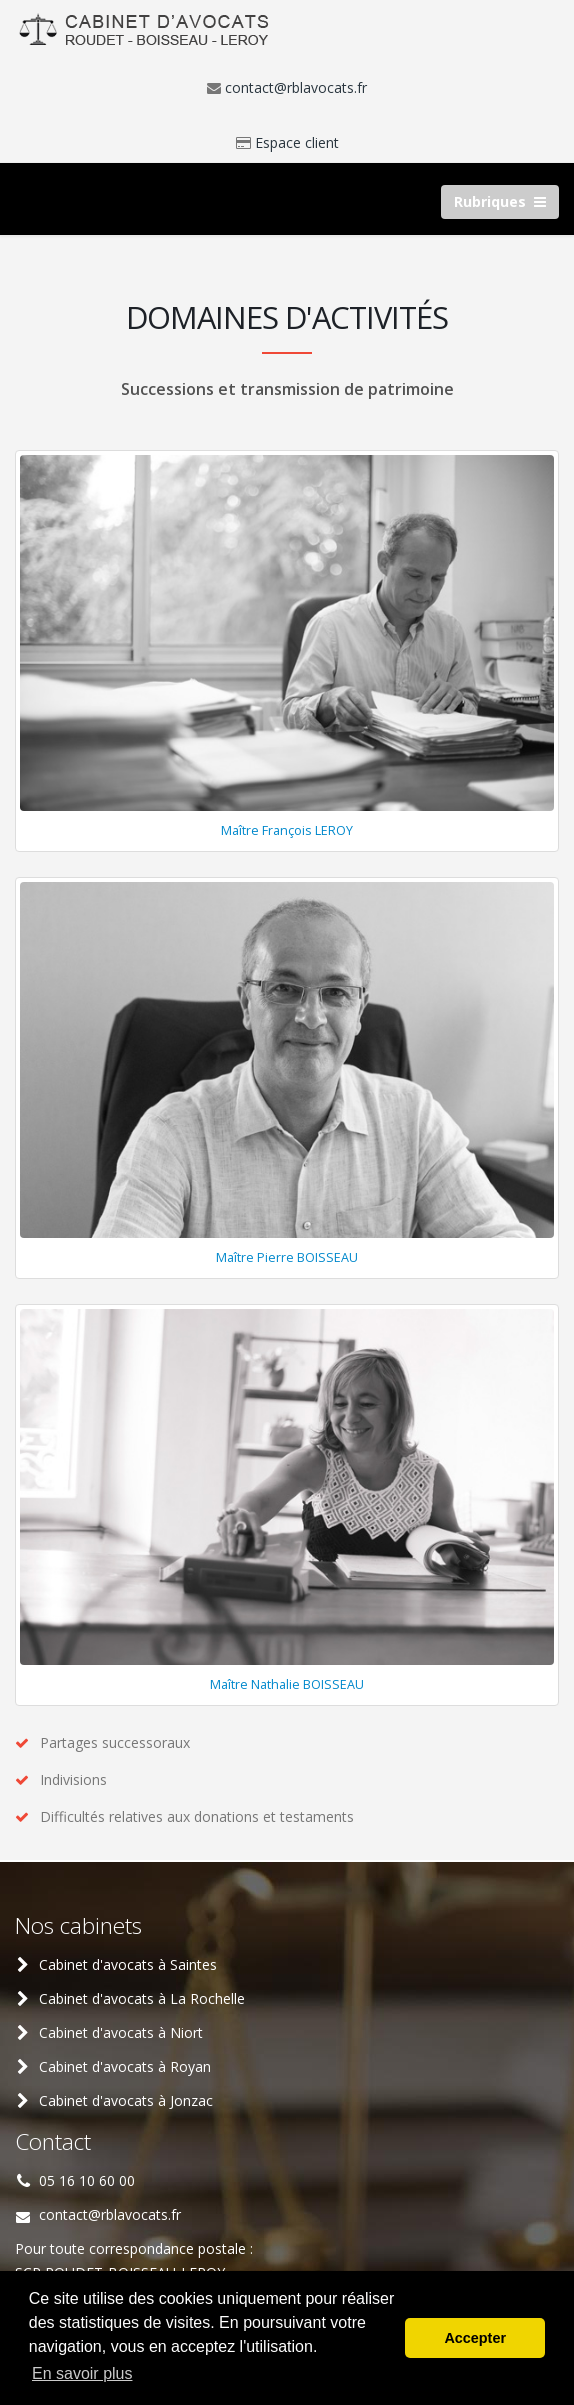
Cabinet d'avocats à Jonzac (126, 2100)
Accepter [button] (475, 2338)
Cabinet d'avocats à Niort (121, 2032)
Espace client (297, 142)
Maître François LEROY (287, 830)
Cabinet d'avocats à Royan (125, 2066)
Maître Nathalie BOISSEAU (287, 1684)
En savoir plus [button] (82, 2373)
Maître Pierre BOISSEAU (287, 1257)
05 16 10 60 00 (87, 2180)
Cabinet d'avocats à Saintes (128, 1964)
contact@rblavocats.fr (296, 87)
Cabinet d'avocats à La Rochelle (142, 1998)
